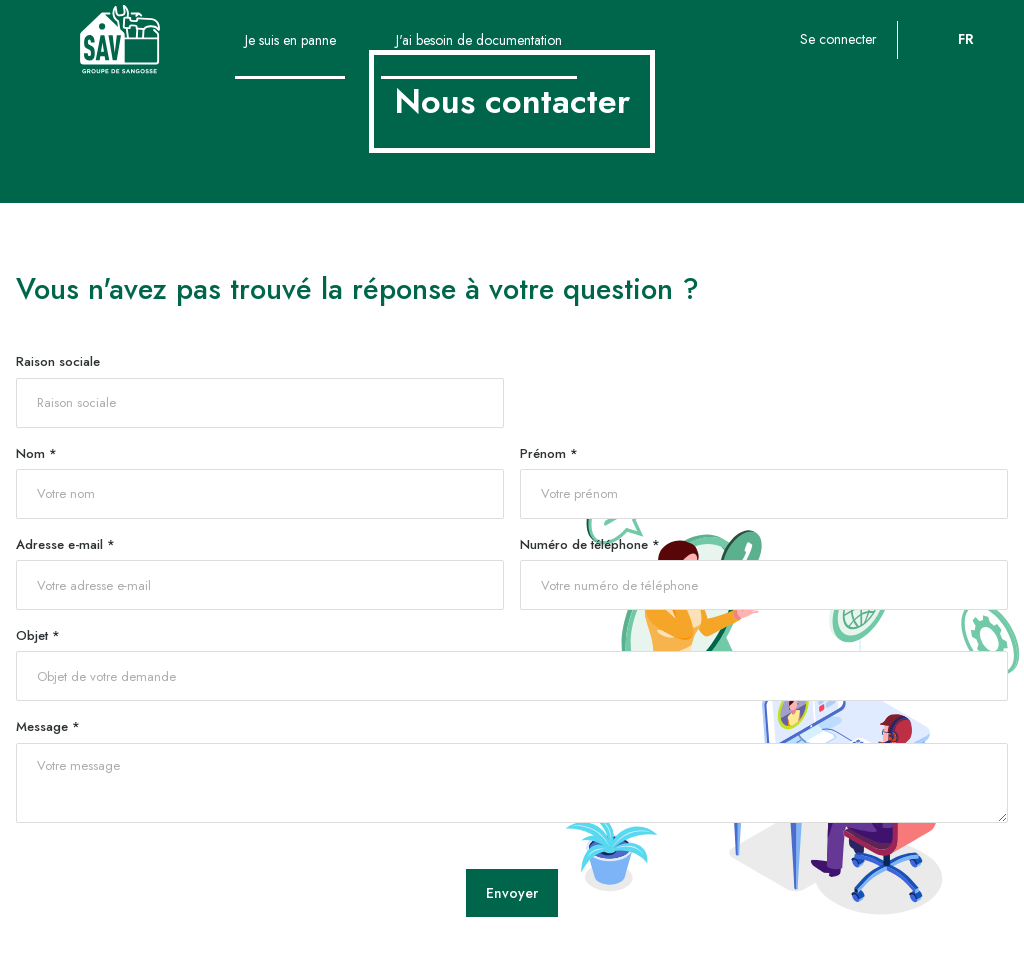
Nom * (36, 453)
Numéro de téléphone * (590, 544)
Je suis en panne (290, 40)
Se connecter (838, 39)
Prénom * (549, 453)
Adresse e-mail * (65, 544)
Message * (48, 726)
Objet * (38, 635)
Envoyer (512, 893)
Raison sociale (58, 361)
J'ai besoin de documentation (479, 40)
